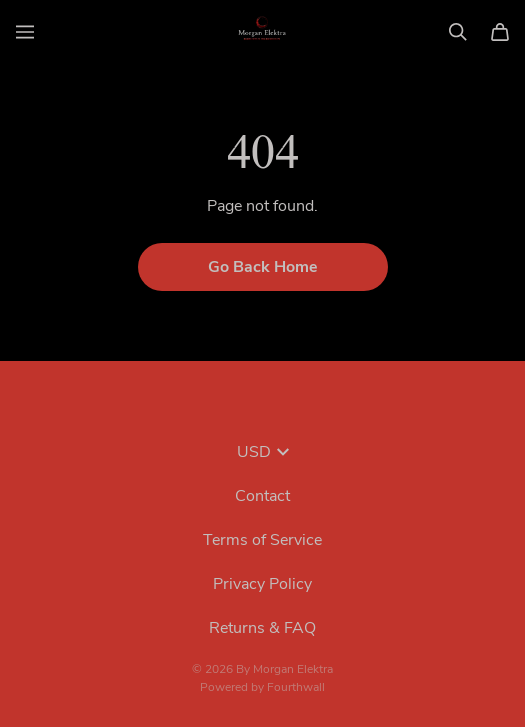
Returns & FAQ (262, 628)
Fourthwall (296, 687)
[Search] (458, 32)
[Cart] (500, 32)
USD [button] (263, 452)
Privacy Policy (262, 584)
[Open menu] (25, 32)
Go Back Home (263, 267)
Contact (262, 496)
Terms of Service (262, 540)
